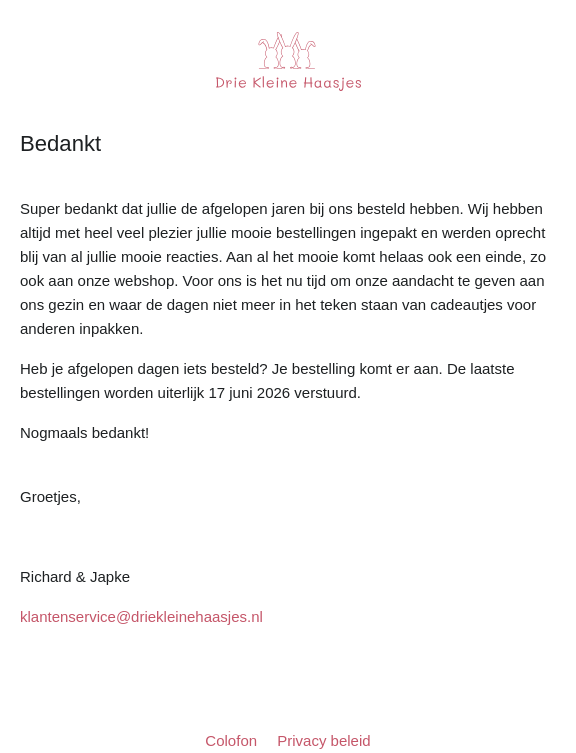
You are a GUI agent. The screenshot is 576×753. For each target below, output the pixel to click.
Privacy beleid (323, 740)
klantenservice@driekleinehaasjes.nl (141, 616)
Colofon (233, 740)
